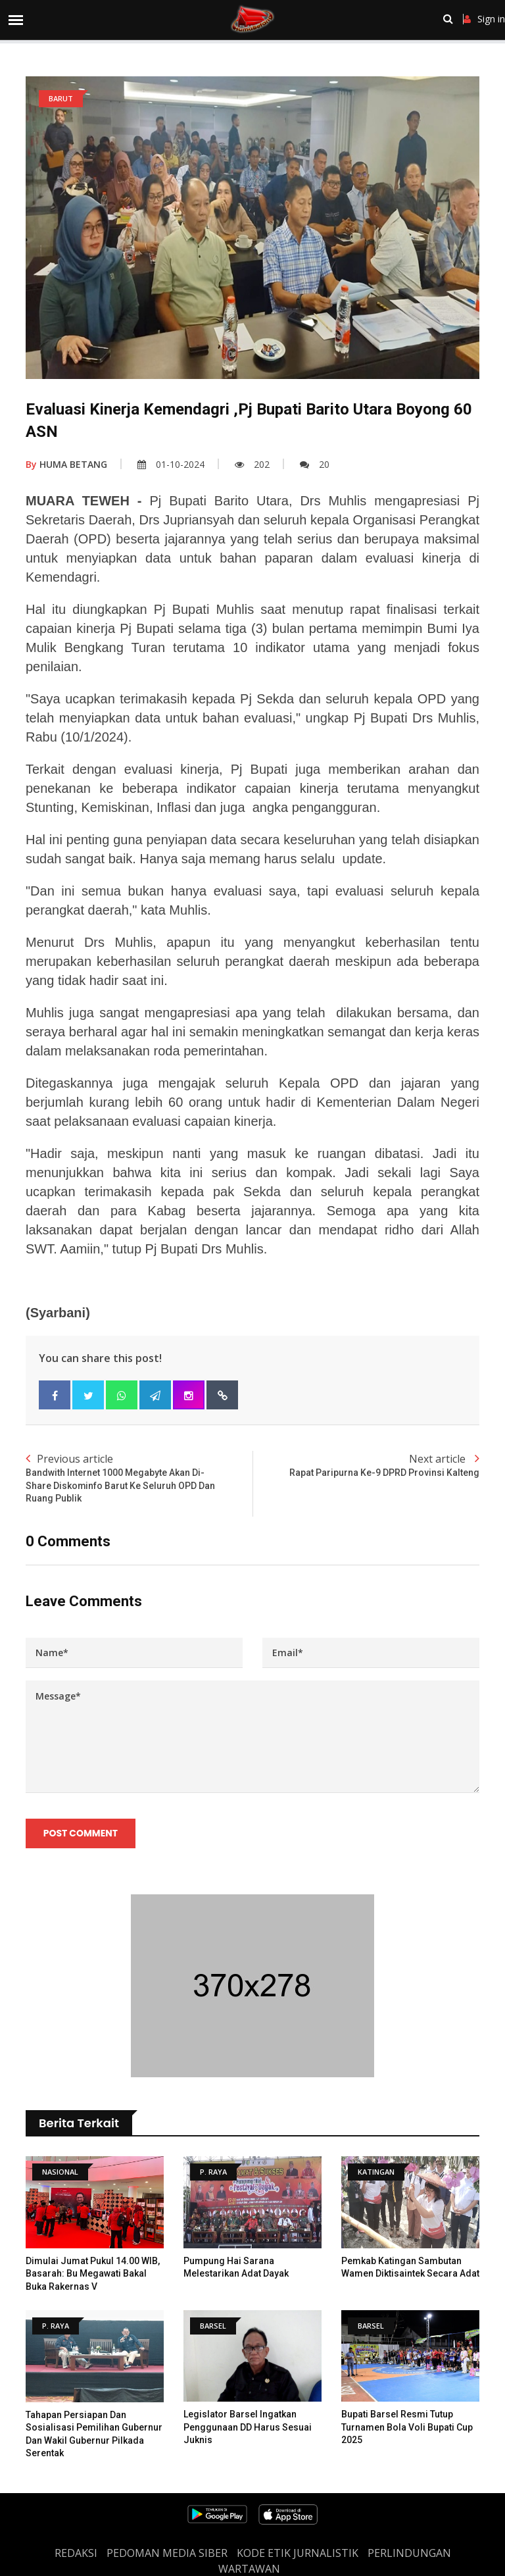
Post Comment (80, 1833)
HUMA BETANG (66, 464)
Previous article (139, 1478)
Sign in (484, 19)
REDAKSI (76, 2553)
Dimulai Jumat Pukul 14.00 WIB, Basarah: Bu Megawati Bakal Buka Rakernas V (93, 2274)
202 (252, 464)
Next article (365, 1466)
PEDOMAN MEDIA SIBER (167, 2553)
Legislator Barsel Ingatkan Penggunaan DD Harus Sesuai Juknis (247, 2428)
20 (314, 464)
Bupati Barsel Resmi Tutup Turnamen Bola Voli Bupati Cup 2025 (407, 2428)
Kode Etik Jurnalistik (297, 2553)
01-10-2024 (170, 464)
